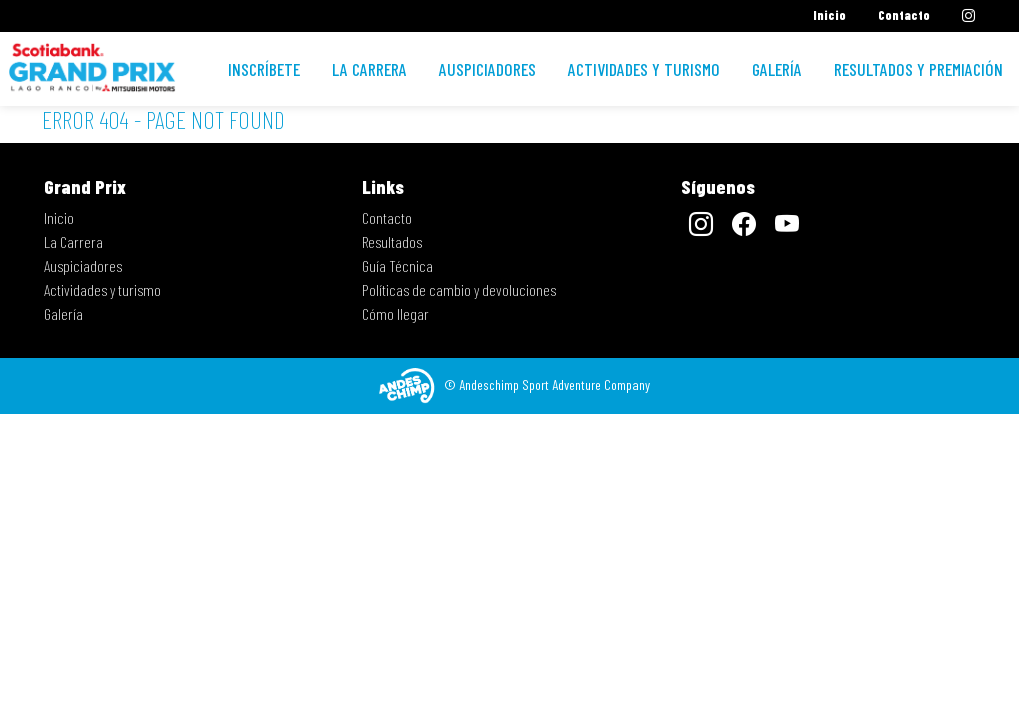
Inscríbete (264, 69)
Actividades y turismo (644, 69)
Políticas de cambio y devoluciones (459, 289)
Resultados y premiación (918, 69)
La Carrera (369, 69)
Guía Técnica (397, 265)
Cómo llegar (395, 313)
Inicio (829, 15)
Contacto (904, 15)
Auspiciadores (487, 69)
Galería (777, 69)
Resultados (392, 241)
